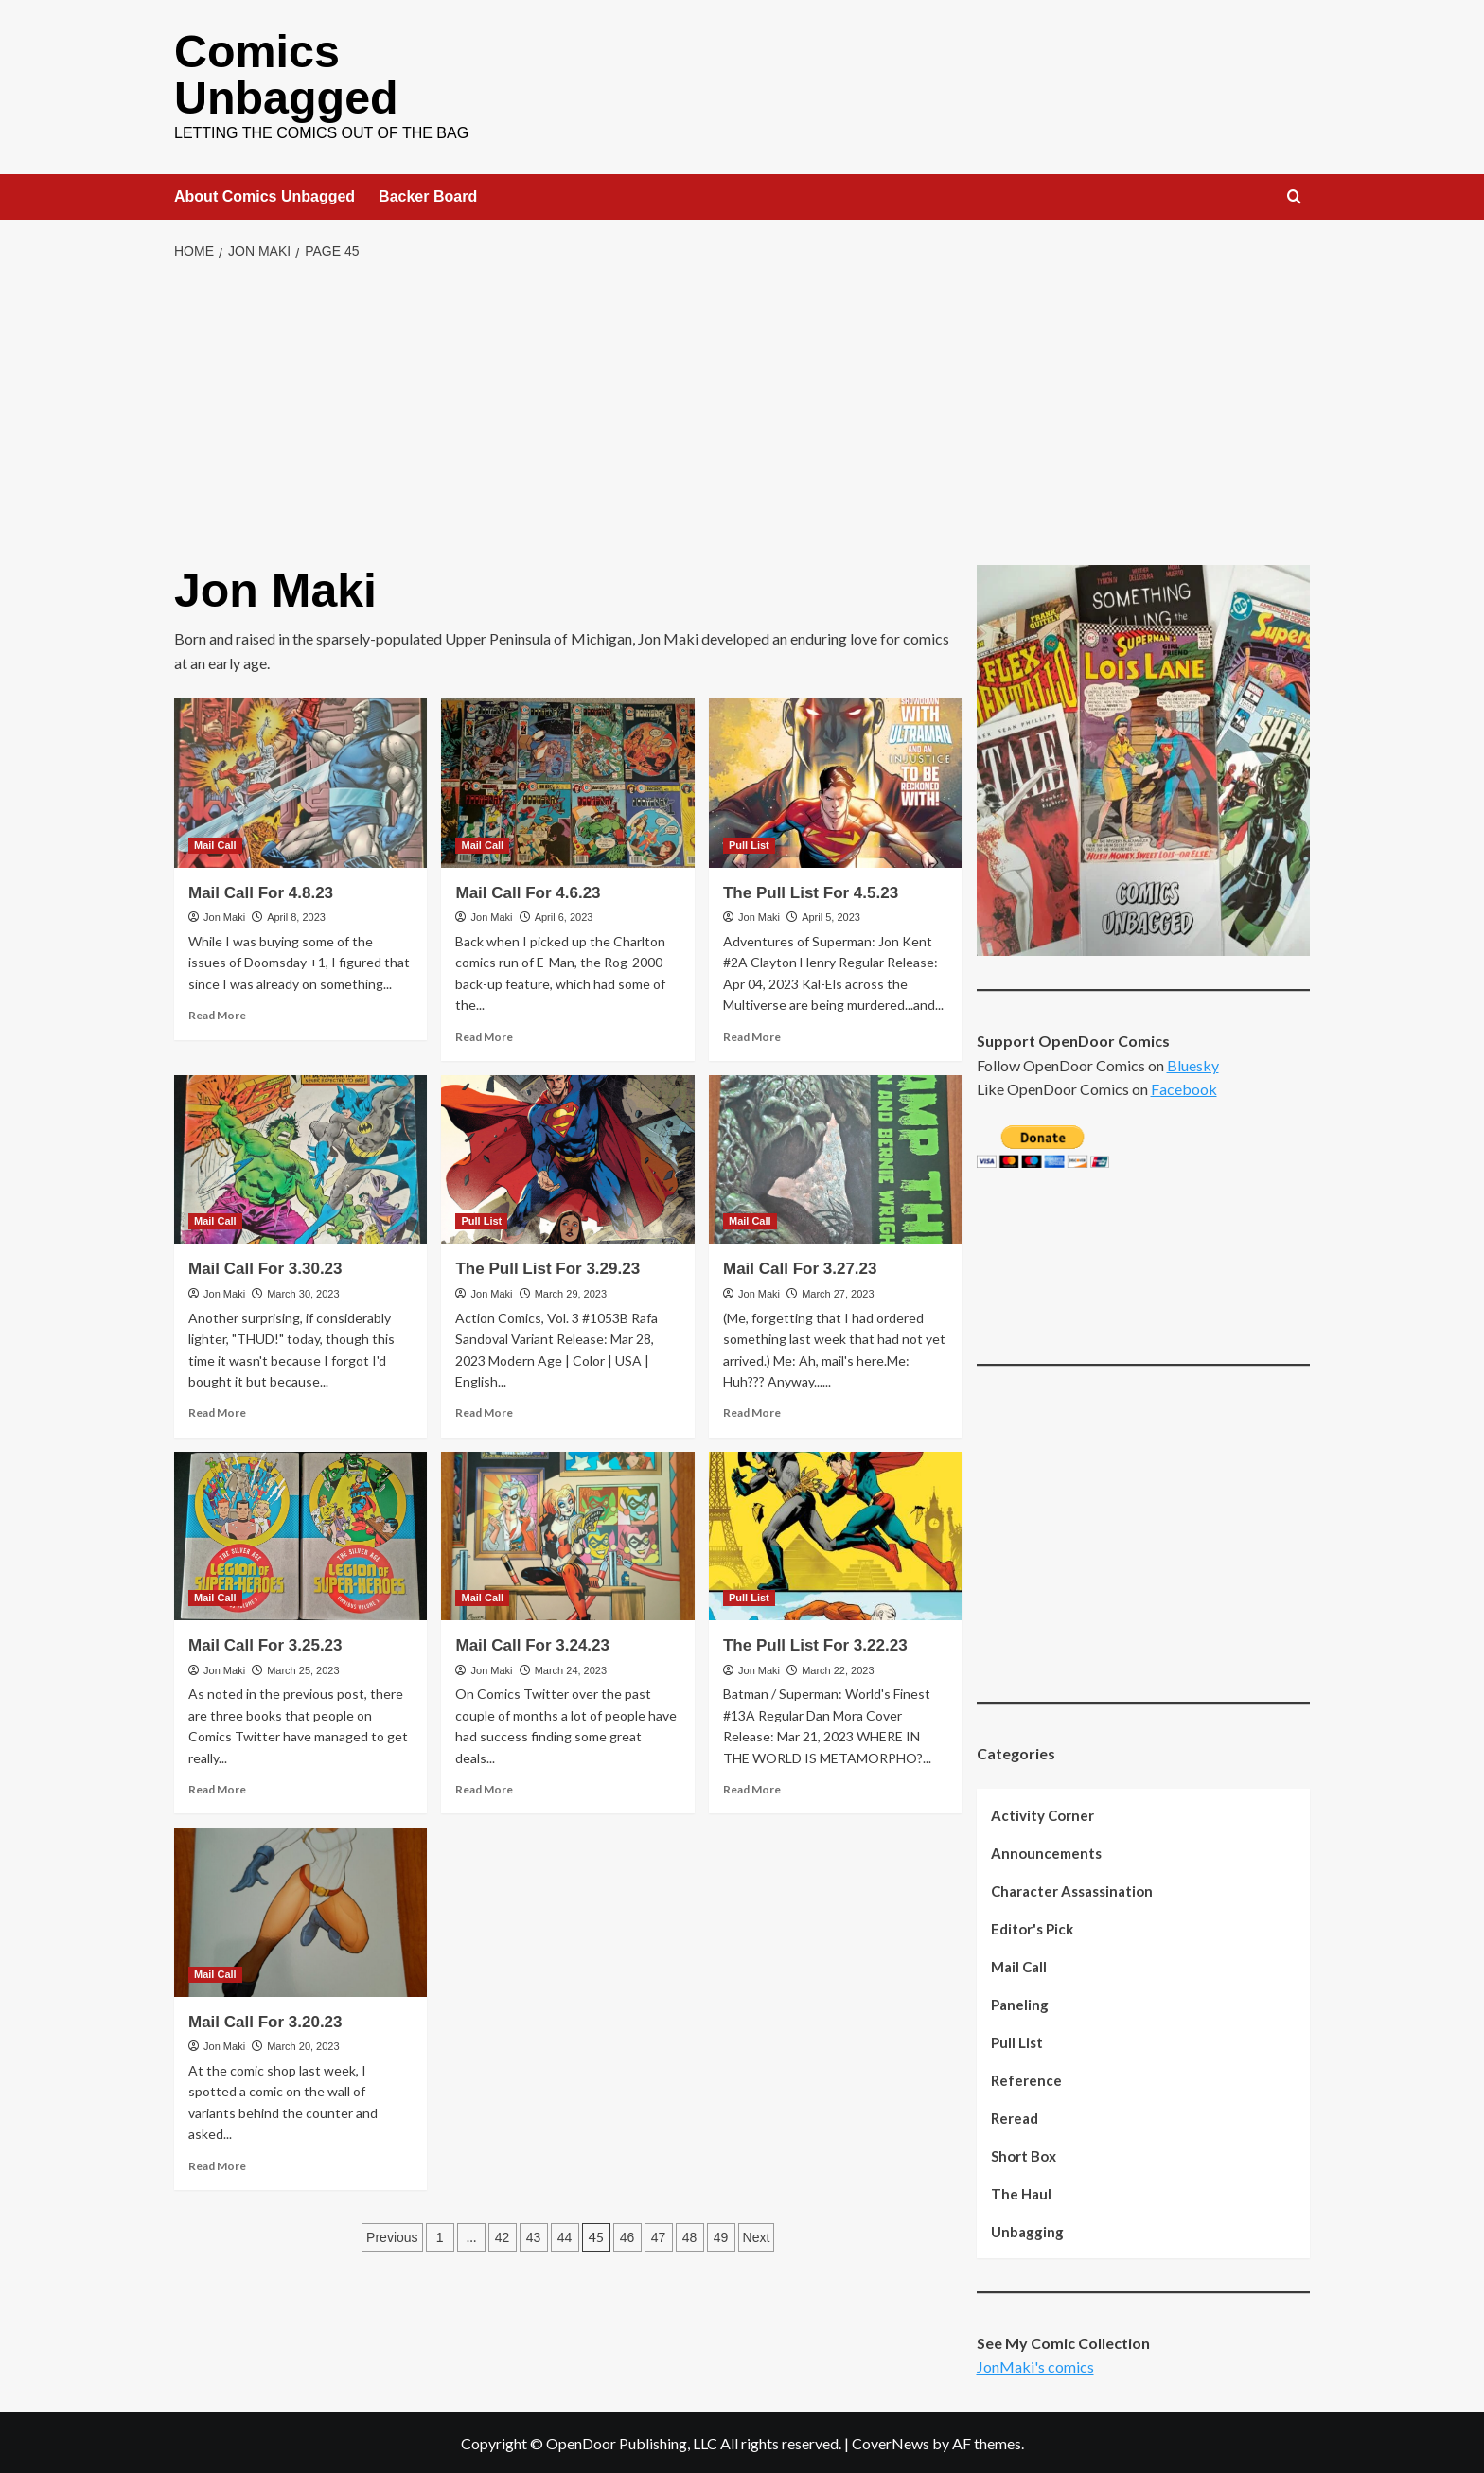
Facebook (1184, 1087)
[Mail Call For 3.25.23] (300, 1534)
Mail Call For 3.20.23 (265, 2020)
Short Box (1023, 2154)
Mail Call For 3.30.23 (265, 1267)
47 (658, 2235)
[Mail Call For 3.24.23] (567, 1534)
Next (756, 2235)
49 (721, 2235)
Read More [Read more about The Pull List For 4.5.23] (752, 1035)
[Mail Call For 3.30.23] (300, 1157)
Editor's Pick (1032, 1926)
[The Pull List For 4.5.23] (835, 781)
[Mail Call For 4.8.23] (300, 781)
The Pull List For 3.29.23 (547, 1267)
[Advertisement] (742, 411)
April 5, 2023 (831, 915)
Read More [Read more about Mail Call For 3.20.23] (217, 2164)
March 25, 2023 (303, 1668)
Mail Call (1019, 1964)
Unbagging (1027, 2229)
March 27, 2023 (838, 1292)
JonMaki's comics (1035, 2365)
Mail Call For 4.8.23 (260, 891)
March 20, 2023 (303, 2044)
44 (565, 2235)
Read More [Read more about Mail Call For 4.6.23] (484, 1035)
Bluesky (1193, 1063)
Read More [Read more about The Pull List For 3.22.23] (752, 1787)
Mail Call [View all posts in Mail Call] (215, 843)
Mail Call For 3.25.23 (265, 1643)
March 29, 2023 (571, 1292)
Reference (1026, 2078)
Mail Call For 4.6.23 (527, 891)
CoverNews (890, 2441)
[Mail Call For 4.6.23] (567, 781)
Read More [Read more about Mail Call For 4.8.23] (217, 1013)
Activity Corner (1042, 1813)
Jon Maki (224, 915)
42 (502, 2235)
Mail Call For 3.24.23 (532, 1643)
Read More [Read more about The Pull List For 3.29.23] (484, 1411)
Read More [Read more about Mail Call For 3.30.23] (217, 1411)
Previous (391, 2235)
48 (690, 2235)
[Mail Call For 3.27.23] (835, 1157)
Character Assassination (1072, 1889)
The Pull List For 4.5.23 (810, 891)
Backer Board (428, 194)
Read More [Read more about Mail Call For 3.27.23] (752, 1411)
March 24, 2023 (571, 1668)
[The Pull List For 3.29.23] (567, 1157)
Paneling (1020, 2002)
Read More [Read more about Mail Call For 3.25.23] (217, 1787)
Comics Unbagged (285, 73)
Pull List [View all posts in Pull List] (749, 843)
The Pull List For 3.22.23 (815, 1643)
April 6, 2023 (564, 915)
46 (627, 2235)
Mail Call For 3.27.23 (800, 1267)
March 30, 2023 (303, 1292)
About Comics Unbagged (264, 194)
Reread (1014, 2116)
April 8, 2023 (296, 915)
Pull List (1017, 2040)
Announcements (1046, 1851)
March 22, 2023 (838, 1668)
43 (533, 2235)
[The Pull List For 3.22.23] (835, 1534)
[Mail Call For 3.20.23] (300, 1910)
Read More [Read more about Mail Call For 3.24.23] (484, 1787)
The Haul (1021, 2191)
